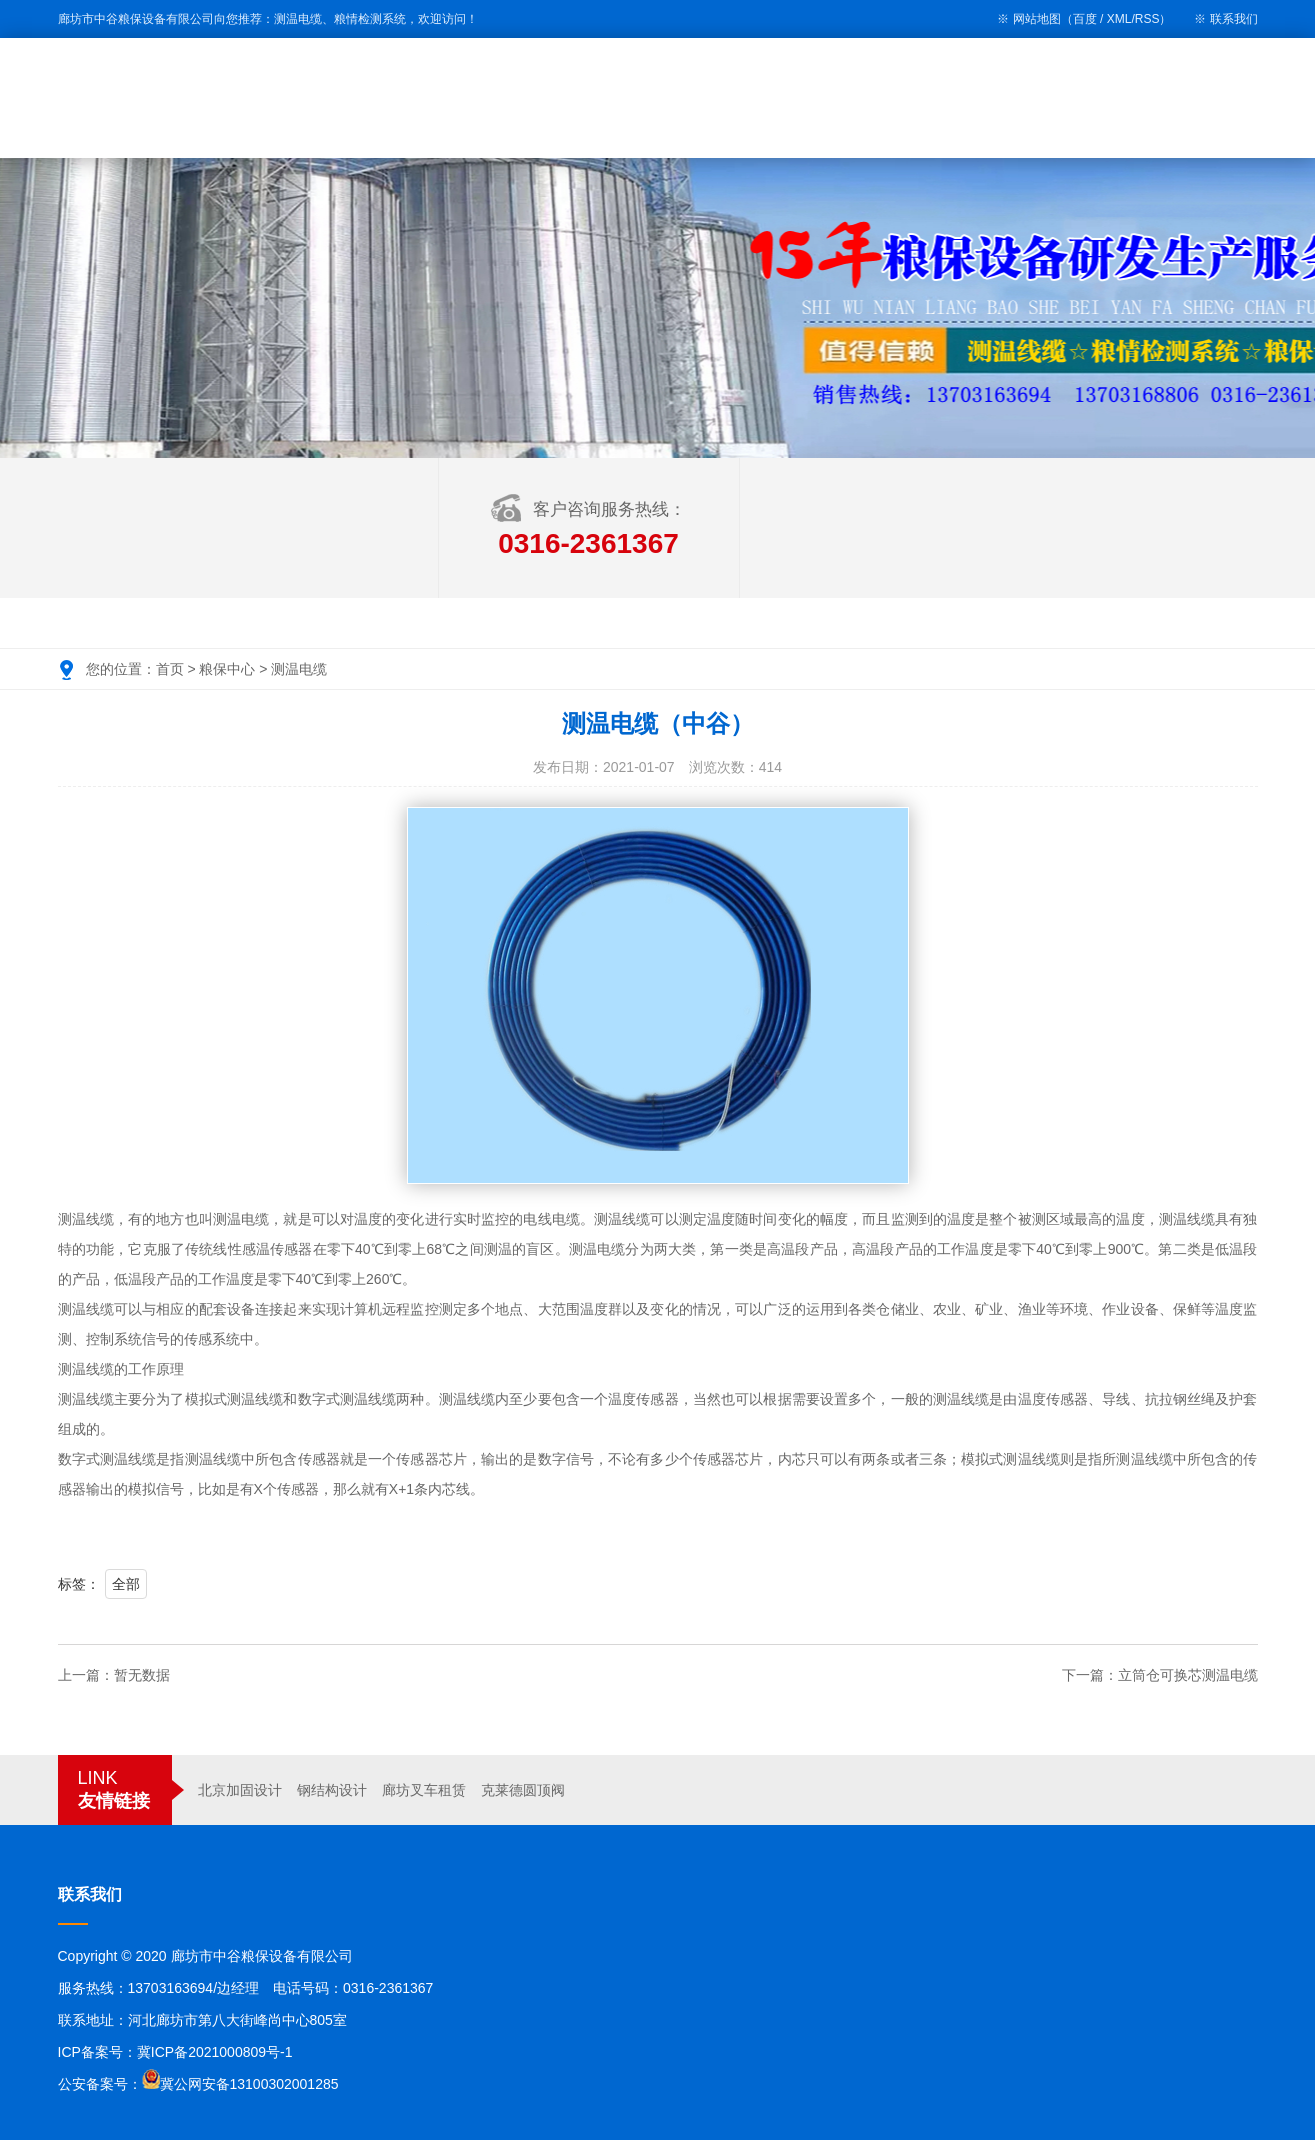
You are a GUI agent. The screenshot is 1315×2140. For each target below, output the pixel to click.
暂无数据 (142, 1675)
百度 (1085, 19)
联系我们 (1234, 19)
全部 (126, 1584)
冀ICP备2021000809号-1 (215, 2052)
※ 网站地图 (1028, 19)
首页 (170, 669)
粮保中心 (227, 669)
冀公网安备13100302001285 (249, 2084)
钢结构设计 (332, 1790)
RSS (1147, 19)
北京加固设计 (240, 1790)
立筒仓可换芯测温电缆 (1188, 1675)
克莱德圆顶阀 (523, 1790)
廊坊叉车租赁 (424, 1790)
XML (1119, 19)
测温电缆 (299, 669)
